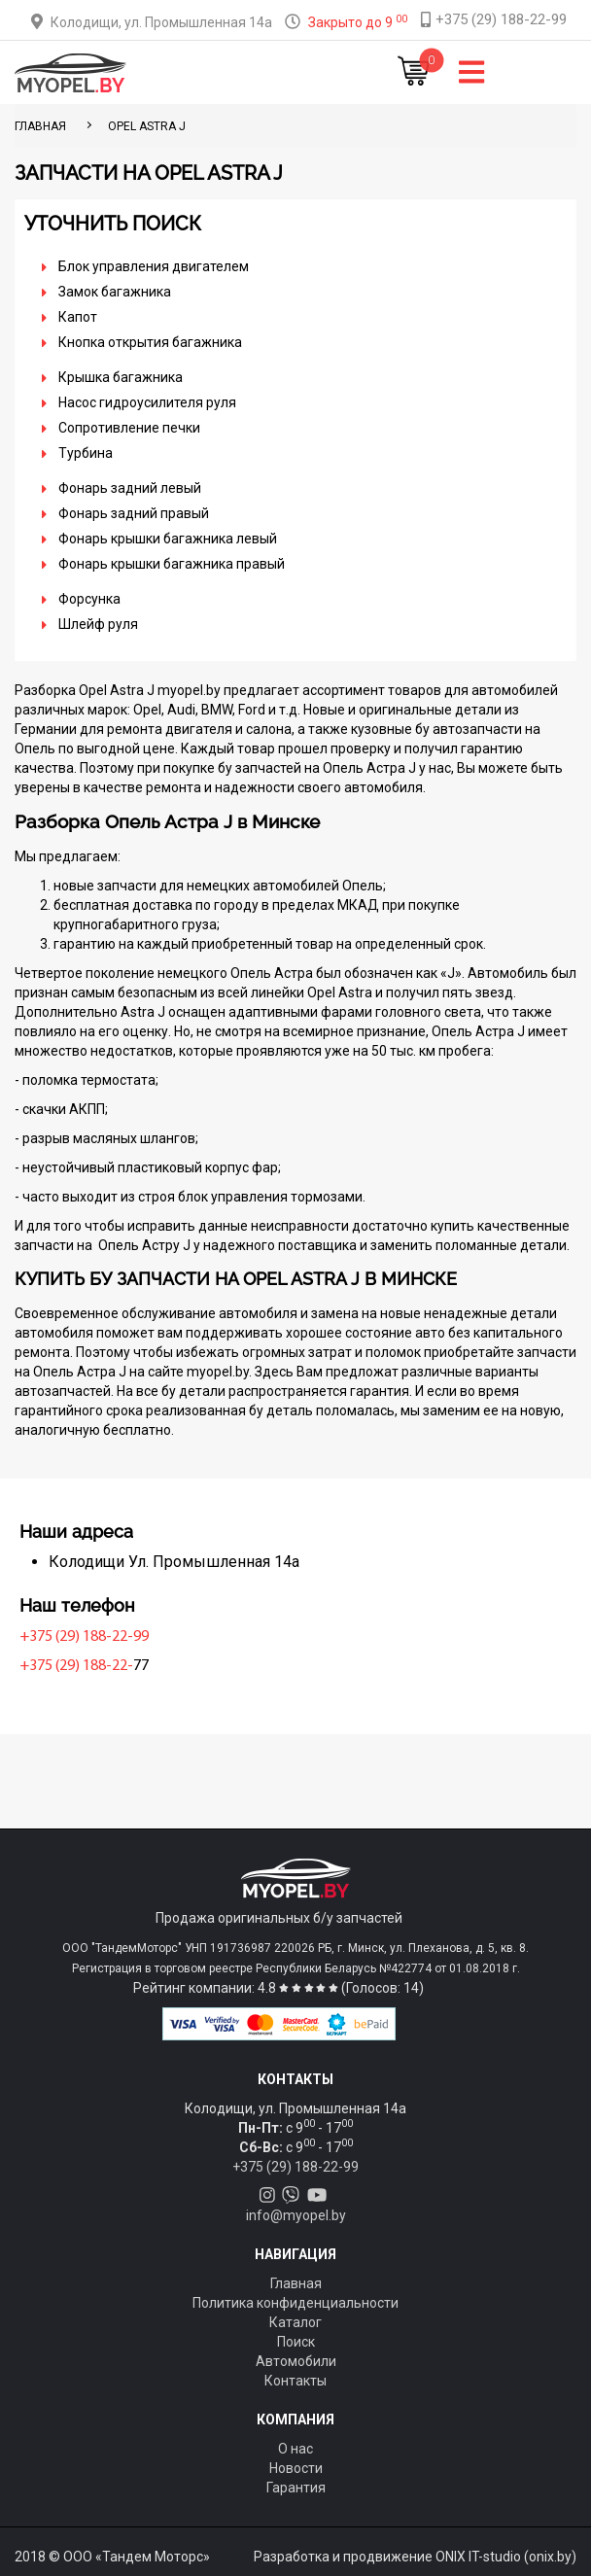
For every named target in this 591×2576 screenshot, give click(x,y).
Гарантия (296, 2487)
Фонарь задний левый (129, 488)
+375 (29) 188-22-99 (84, 1637)
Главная (296, 2283)
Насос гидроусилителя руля (147, 402)
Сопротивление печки (129, 427)
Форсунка (89, 599)
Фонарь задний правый (133, 513)
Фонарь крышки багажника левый (167, 538)
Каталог (295, 2322)
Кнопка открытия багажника (150, 342)
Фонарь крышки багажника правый (171, 564)
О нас (295, 2448)
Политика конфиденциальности (295, 2303)
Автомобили (296, 2361)
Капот (77, 317)
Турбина (85, 453)
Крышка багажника (120, 377)
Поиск (296, 2342)
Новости (296, 2468)
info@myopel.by (296, 2215)
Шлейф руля (98, 624)
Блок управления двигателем (153, 266)
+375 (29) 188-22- (76, 1666)
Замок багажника (114, 291)
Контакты (295, 2380)
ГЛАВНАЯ (40, 126)
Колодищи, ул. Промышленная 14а (161, 22)
